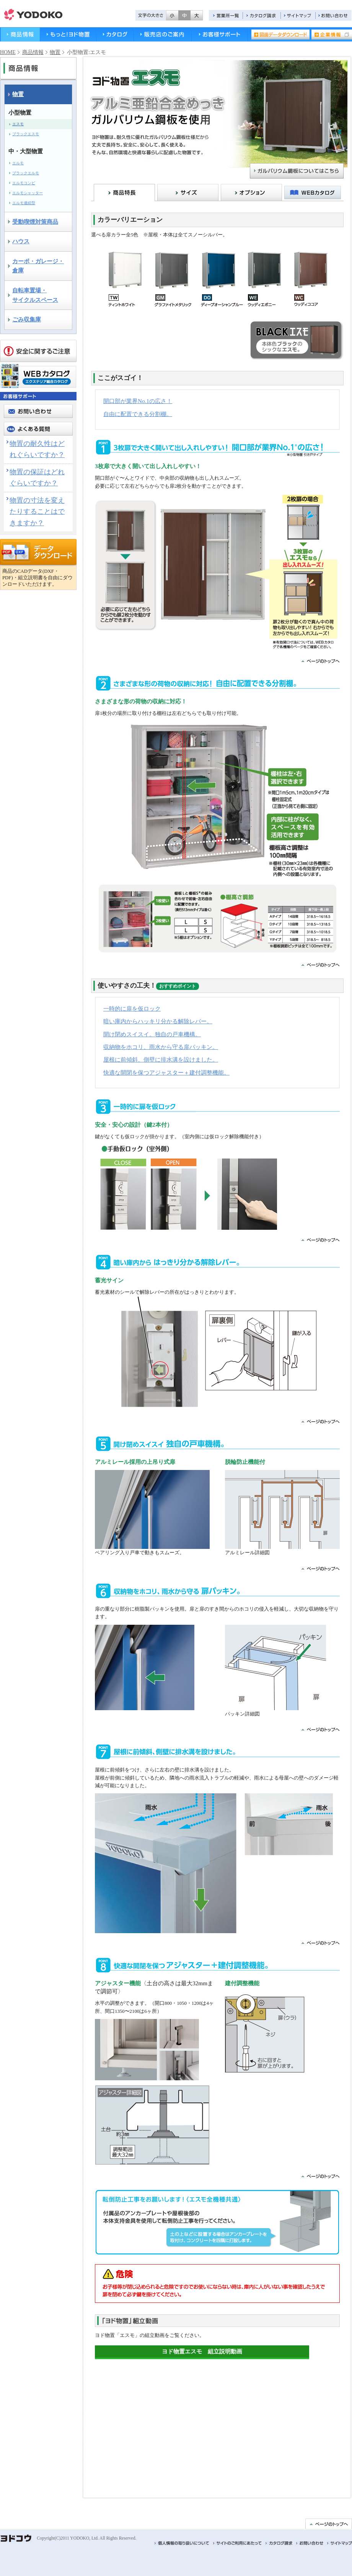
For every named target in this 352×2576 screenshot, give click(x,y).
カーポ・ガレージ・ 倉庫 (38, 266)
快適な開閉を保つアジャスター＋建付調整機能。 (166, 1072)
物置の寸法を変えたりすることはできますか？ (37, 512)
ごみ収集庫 (26, 319)
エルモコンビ (23, 183)
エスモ (18, 124)
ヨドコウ (33, 14)
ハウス (20, 241)
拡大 (197, 15)
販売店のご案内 (163, 34)
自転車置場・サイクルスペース (35, 295)
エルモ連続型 (23, 203)
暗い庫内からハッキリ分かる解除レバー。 (157, 1021)
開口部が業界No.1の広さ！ (137, 401)
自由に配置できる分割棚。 (137, 414)
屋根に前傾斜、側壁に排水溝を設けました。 (160, 1059)
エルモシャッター (27, 193)
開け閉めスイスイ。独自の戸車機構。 (152, 1034)
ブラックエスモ (25, 134)
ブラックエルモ (25, 173)
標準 (184, 15)
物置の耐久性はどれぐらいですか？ (37, 449)
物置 (55, 52)
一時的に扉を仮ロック (132, 1008)
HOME (8, 52)
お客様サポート (220, 34)
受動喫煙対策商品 (35, 221)
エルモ (18, 163)
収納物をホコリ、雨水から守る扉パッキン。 (160, 1047)
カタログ (115, 34)
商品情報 (20, 34)
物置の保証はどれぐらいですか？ (37, 477)
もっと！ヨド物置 (68, 34)
